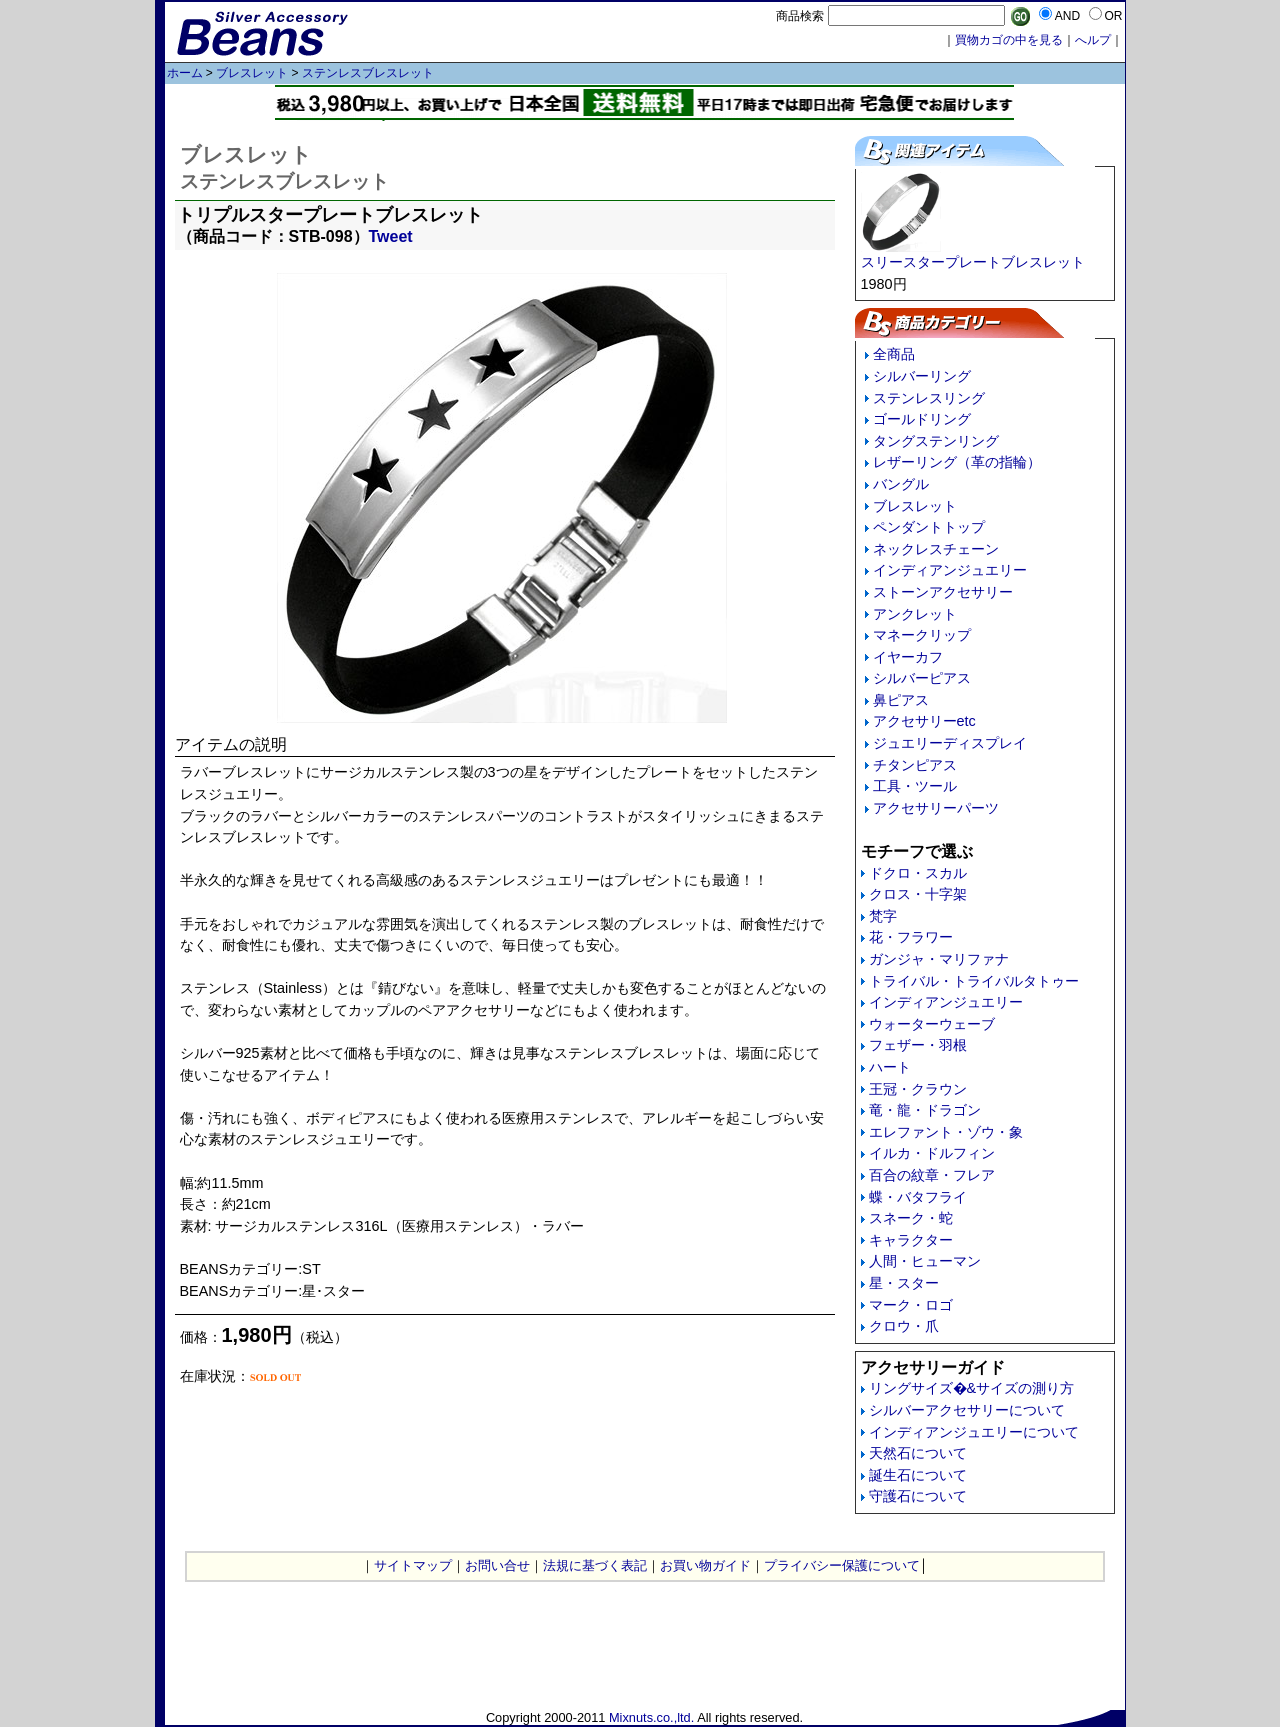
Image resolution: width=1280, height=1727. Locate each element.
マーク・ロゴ (911, 1305)
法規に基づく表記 (595, 1565)
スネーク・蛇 (911, 1218)
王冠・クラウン (918, 1089)
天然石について (918, 1453)
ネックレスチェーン (936, 549)
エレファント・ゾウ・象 (946, 1132)
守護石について (918, 1496)
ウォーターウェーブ (932, 1024)
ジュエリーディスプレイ (950, 743)
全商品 (894, 354)
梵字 (883, 916)
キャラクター (911, 1240)
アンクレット (915, 614)
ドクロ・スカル (918, 873)
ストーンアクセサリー (943, 592)
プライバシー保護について (842, 1565)
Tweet (391, 236)
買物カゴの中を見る (1009, 40)
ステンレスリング (929, 398)
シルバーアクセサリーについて (967, 1410)
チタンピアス (915, 765)
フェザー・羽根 (918, 1045)
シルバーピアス (922, 678)
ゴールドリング (922, 419)
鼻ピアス (901, 700)
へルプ (1093, 40)
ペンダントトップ (929, 527)
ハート (890, 1067)
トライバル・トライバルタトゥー (974, 981)
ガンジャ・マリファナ (939, 959)
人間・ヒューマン (925, 1261)
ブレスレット (252, 73)
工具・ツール (915, 786)
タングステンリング (936, 441)
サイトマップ (413, 1565)
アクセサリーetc (924, 721)
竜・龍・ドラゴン (925, 1110)
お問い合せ (497, 1565)
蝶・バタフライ (918, 1197)
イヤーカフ (908, 657)
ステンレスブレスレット (368, 73)
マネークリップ (922, 635)
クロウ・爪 (904, 1326)
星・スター (904, 1283)
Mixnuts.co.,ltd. (651, 1717)
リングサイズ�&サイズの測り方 (972, 1388)
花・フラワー (911, 937)
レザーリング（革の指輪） (957, 462)
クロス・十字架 (918, 894)
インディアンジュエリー (950, 570)
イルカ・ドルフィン (932, 1153)
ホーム (185, 73)
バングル (901, 484)
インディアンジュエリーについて (974, 1432)
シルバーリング (922, 376)
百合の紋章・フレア (932, 1175)
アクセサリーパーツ (936, 808)
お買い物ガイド (705, 1565)
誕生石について (918, 1475)
